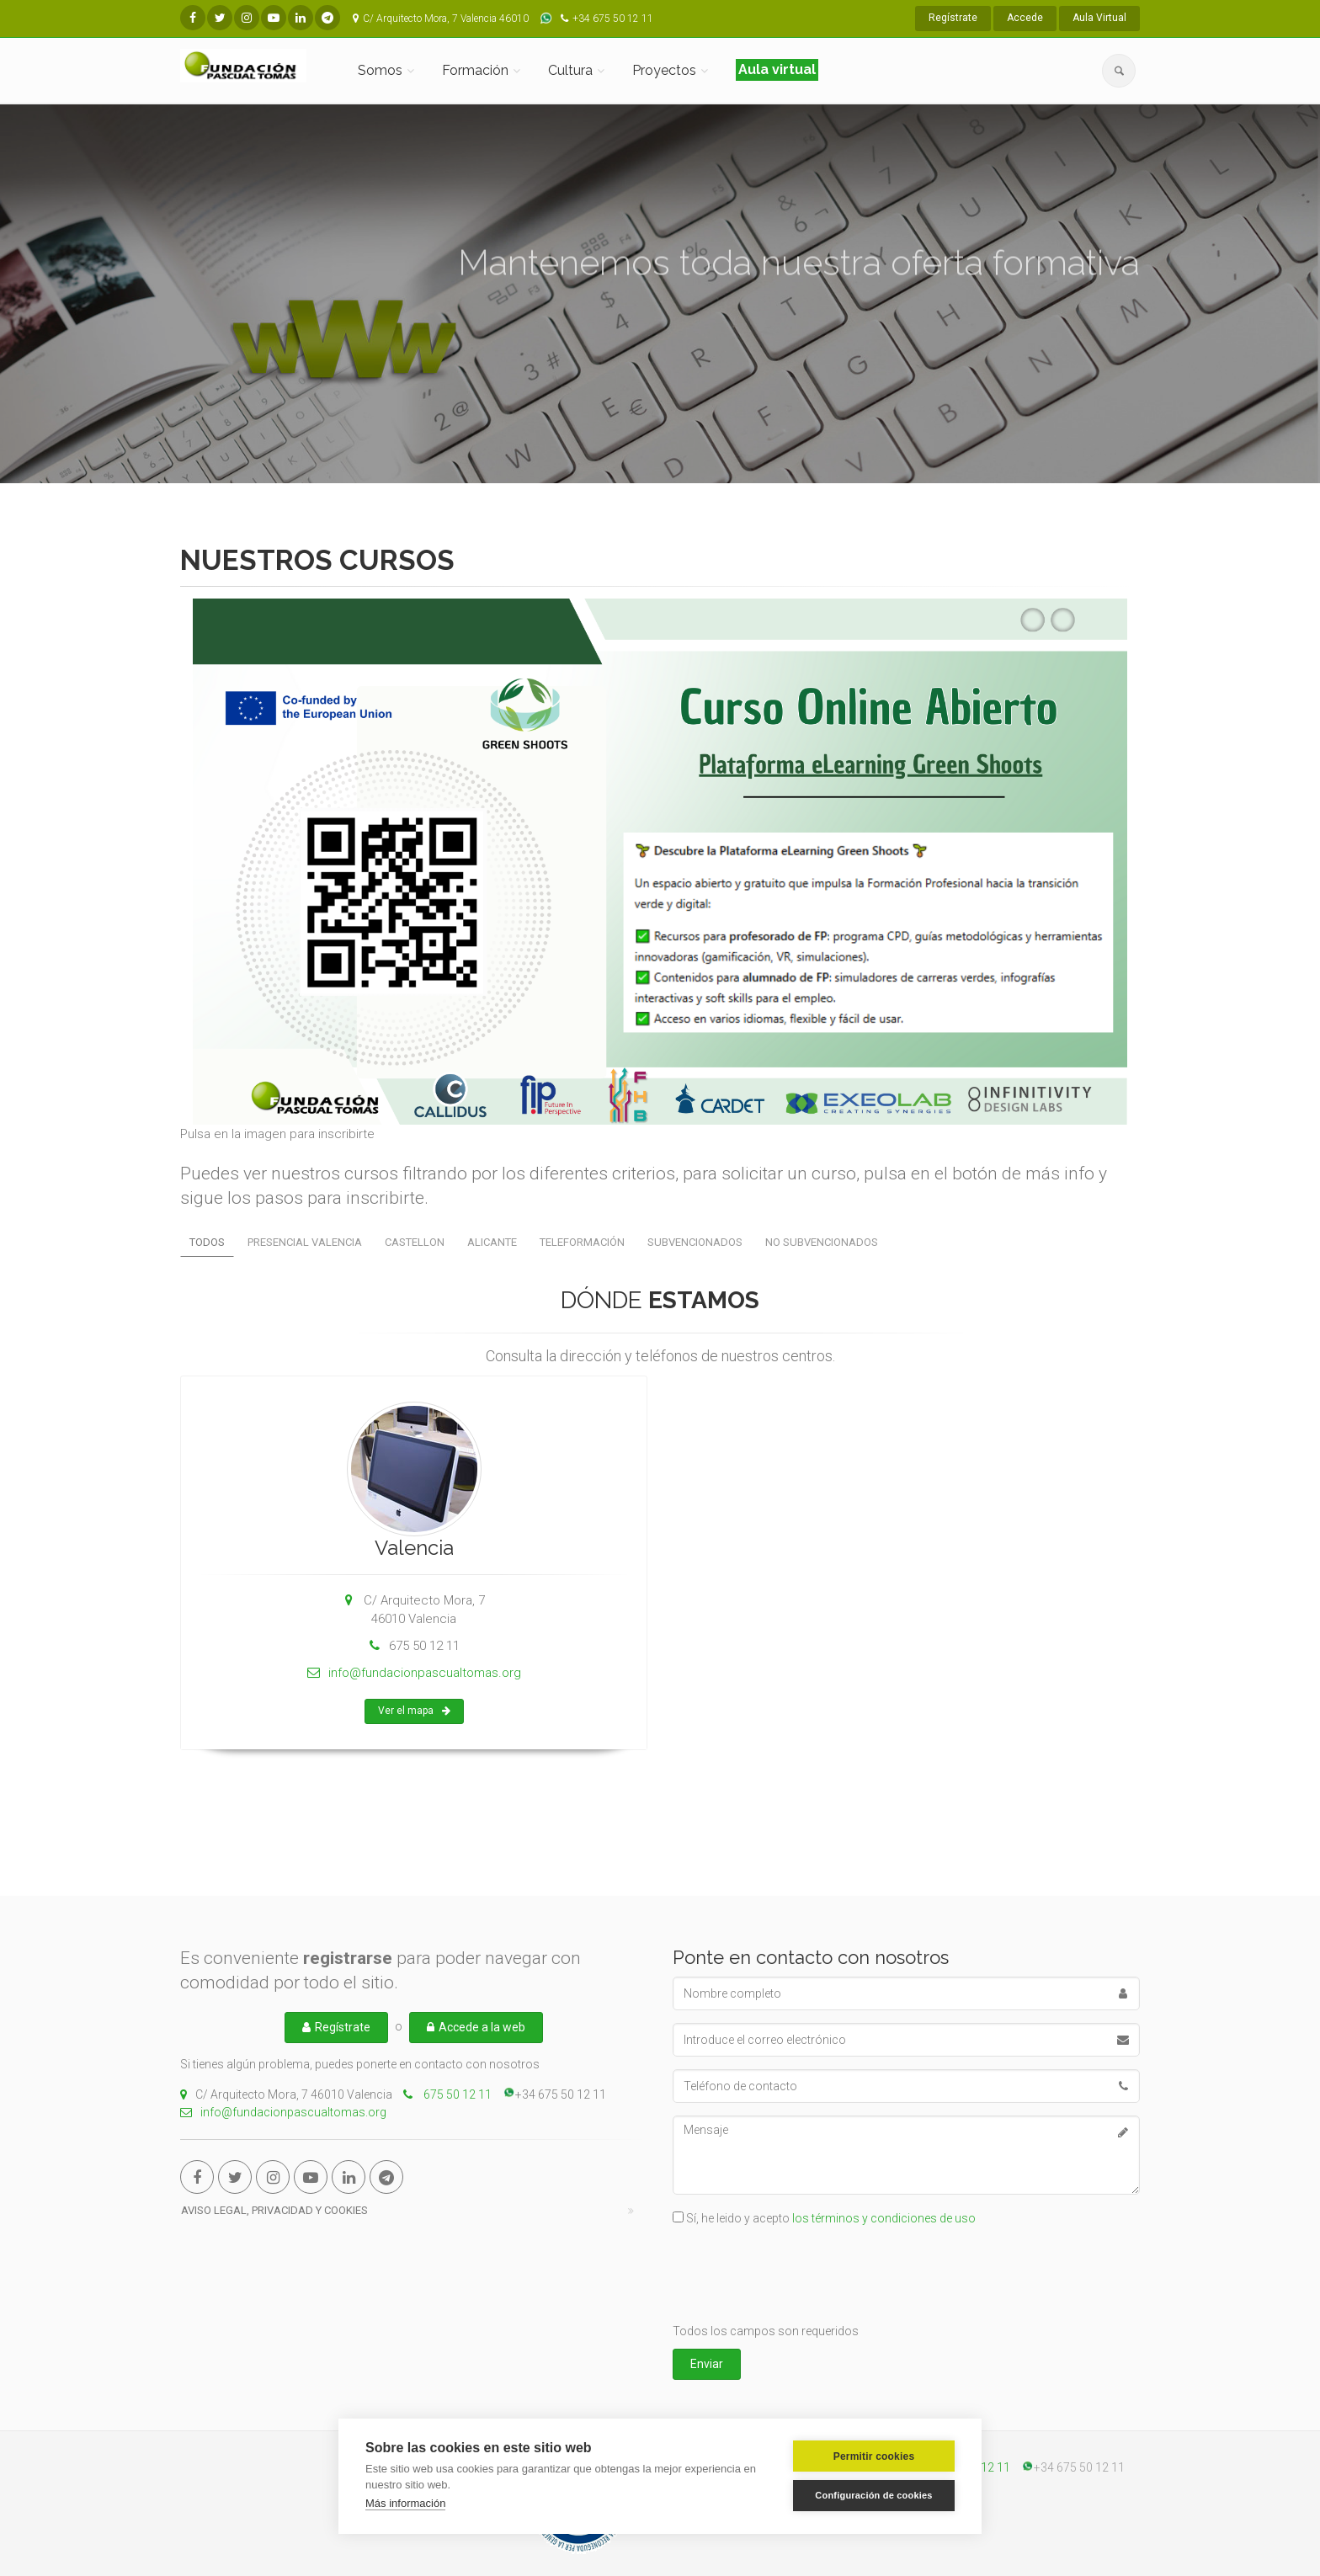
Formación (475, 70)
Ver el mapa (414, 1726)
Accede (1025, 18)
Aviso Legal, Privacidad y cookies (274, 2210)
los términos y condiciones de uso (884, 2218)
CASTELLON (414, 1242)
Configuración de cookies (873, 2495)
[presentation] (801, 2277)
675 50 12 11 (456, 2094)
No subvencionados (821, 1242)
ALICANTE (492, 1242)
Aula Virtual (1099, 18)
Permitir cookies (874, 2456)
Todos (207, 1242)
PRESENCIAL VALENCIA (305, 1242)
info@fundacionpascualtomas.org (414, 1688)
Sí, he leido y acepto (831, 2218)
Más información (405, 2503)
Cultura (570, 70)
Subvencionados (694, 1242)
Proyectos (664, 70)
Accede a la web (476, 2027)
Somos (380, 70)
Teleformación (582, 1242)
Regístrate (953, 18)
